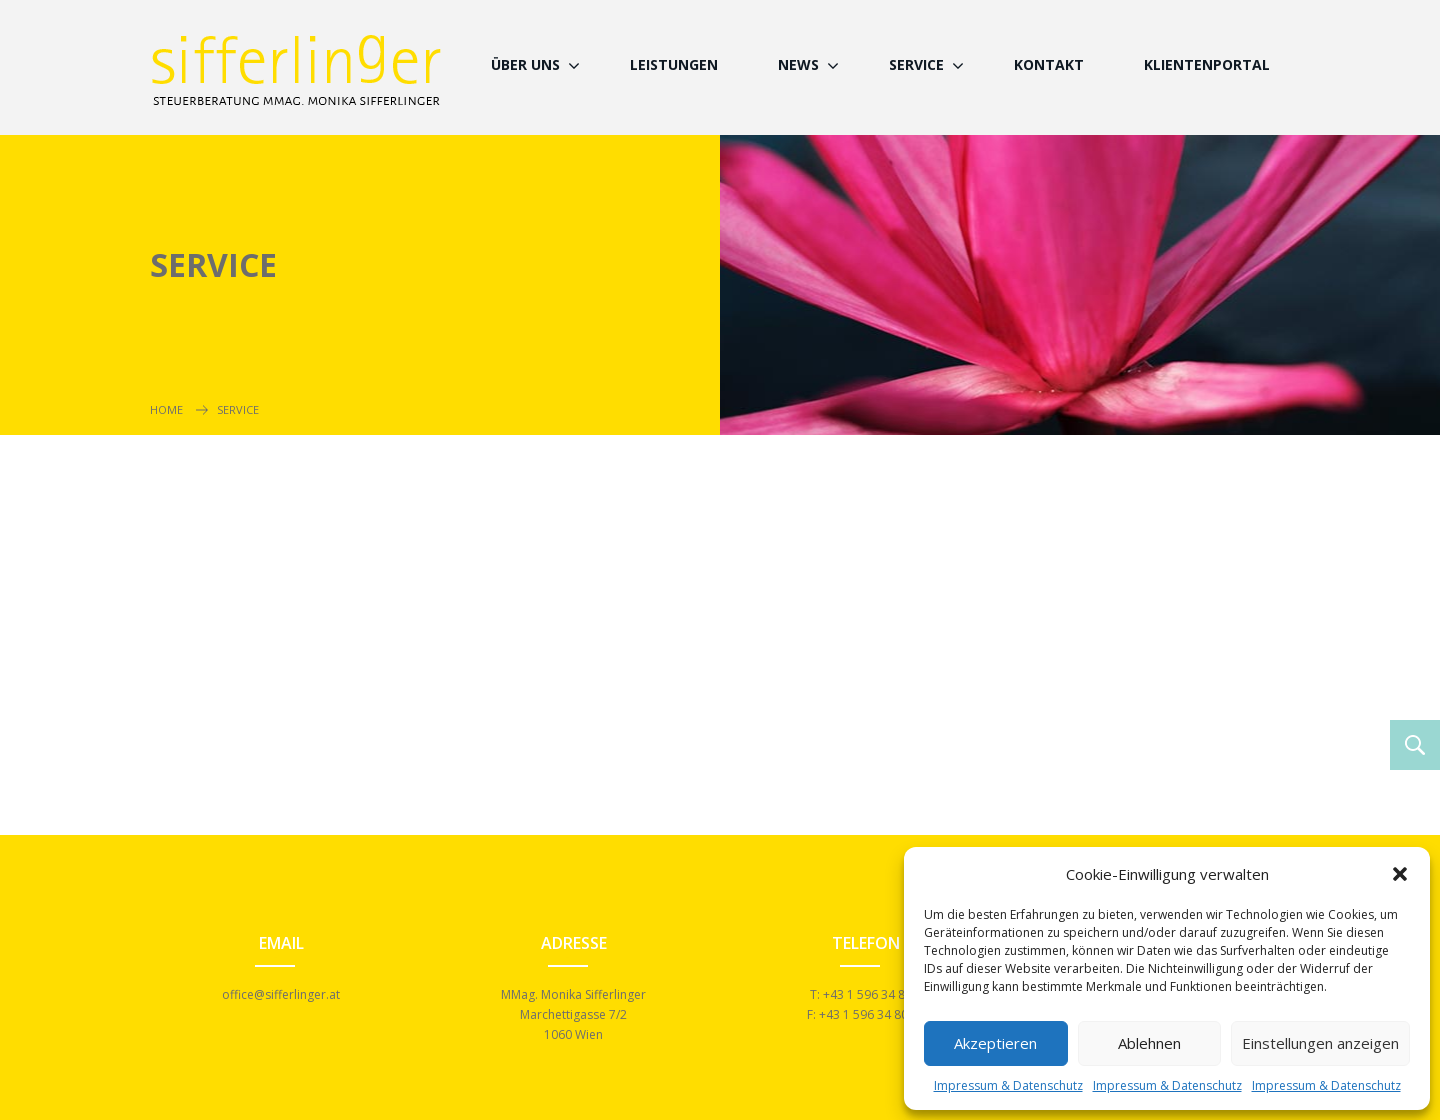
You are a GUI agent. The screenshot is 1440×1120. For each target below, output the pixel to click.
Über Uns (525, 64)
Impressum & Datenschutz (1008, 1085)
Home (166, 409)
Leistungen (674, 64)
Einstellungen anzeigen (1320, 1043)
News (798, 64)
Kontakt (1049, 64)
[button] (1400, 874)
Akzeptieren (995, 1043)
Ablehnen (1149, 1043)
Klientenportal (1207, 64)
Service (916, 64)
